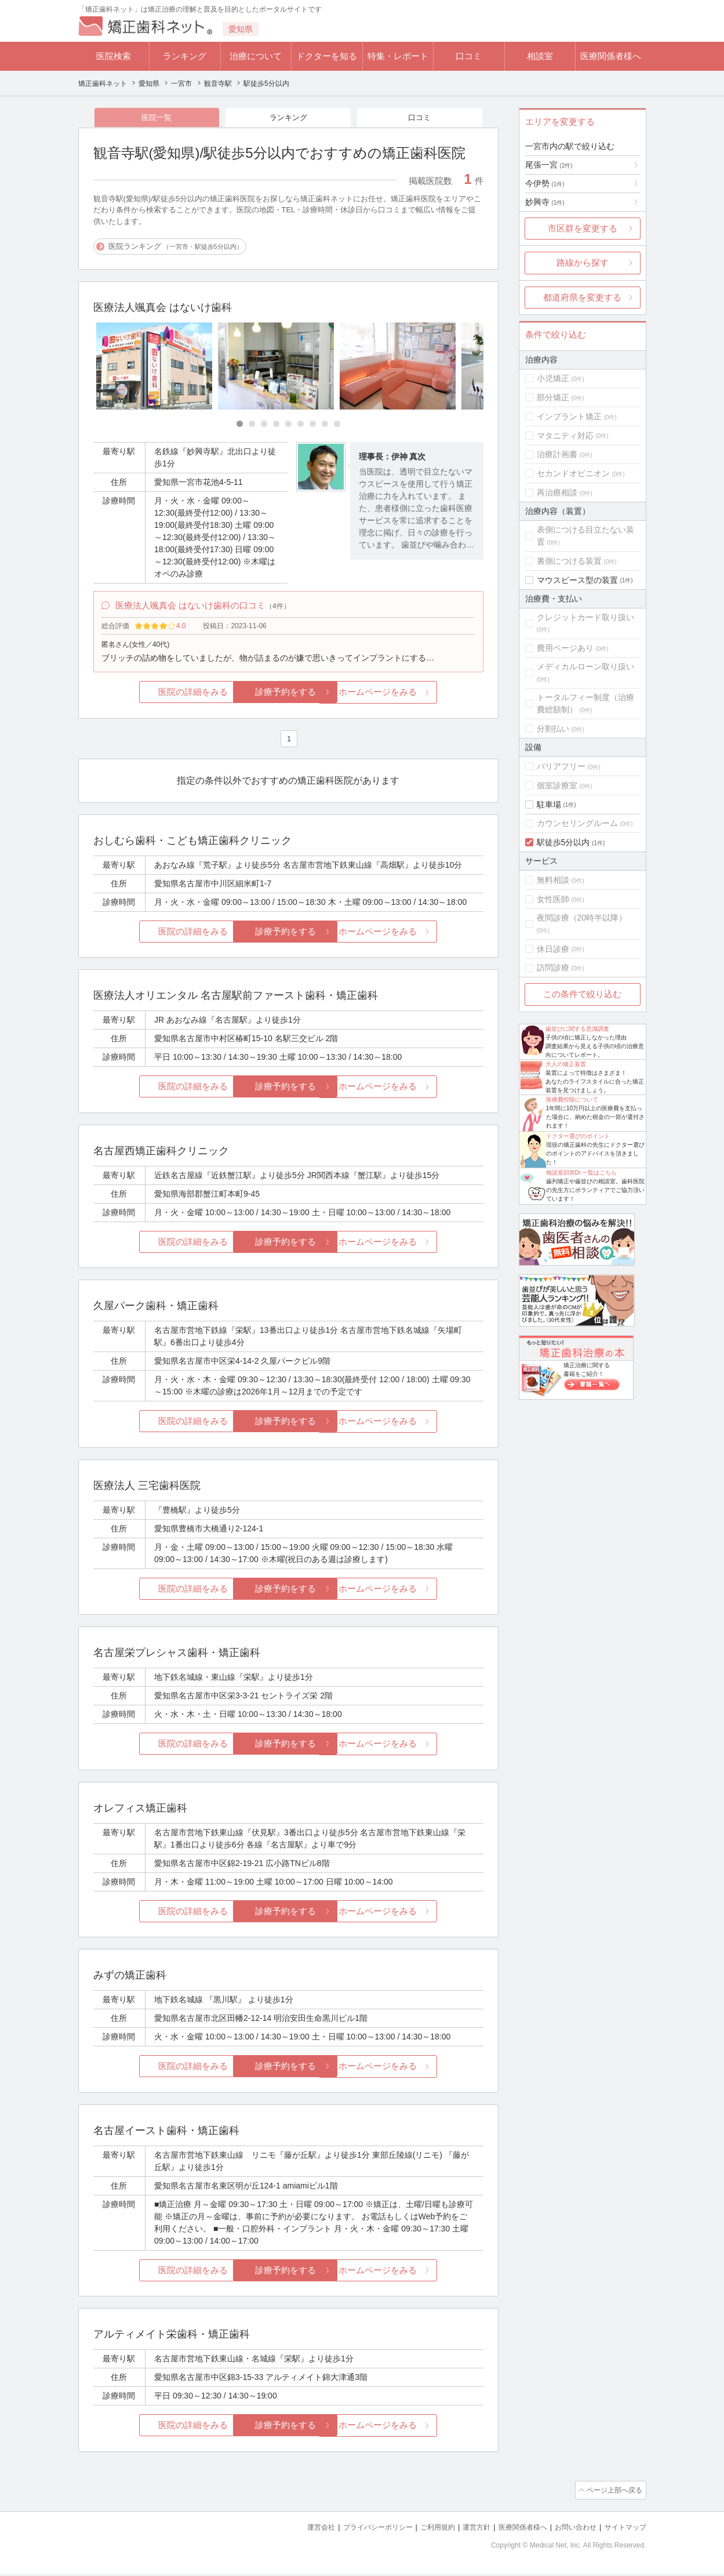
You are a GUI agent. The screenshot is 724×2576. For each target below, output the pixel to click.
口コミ (469, 56)
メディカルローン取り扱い (585, 666)
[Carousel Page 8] (325, 425)
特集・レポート (398, 56)
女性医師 (553, 899)
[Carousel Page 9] (337, 425)
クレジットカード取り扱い (585, 617)
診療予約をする (288, 696)
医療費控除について (572, 1099)
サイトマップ (623, 2530)
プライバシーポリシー (358, 2530)
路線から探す (582, 262)
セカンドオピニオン (573, 473)
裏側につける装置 (569, 561)
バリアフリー (561, 766)
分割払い (553, 728)
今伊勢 (545, 183)
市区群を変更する (582, 228)
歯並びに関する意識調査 (577, 1029)
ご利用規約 (423, 2530)
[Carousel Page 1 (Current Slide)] (240, 425)
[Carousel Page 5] (288, 425)
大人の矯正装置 (565, 1064)
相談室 (540, 56)
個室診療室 (557, 785)
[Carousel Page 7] (313, 425)
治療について (256, 56)
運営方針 (464, 2530)
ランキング (184, 56)
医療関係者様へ (610, 56)
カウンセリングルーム (577, 823)
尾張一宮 (549, 164)
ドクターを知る (326, 56)
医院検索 (113, 56)
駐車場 (549, 804)
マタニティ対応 (565, 435)
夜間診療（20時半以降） (582, 917)
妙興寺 (545, 201)
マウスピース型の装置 (577, 580)
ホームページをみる (418, 696)
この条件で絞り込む (582, 994)
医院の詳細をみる (157, 696)
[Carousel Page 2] (252, 425)
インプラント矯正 (569, 416)
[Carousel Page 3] (264, 425)
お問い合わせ (570, 2530)
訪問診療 (553, 967)
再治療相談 (557, 492)
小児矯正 (553, 378)
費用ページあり (565, 648)
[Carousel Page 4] (276, 425)
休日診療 (553, 949)
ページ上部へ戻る (613, 2494)
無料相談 (553, 880)
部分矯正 (553, 397)
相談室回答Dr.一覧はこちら (581, 1172)
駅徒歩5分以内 (563, 842)
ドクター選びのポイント (578, 1136)
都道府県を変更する (582, 297)
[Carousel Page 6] (300, 425)
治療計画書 (557, 454)
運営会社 (298, 2530)
